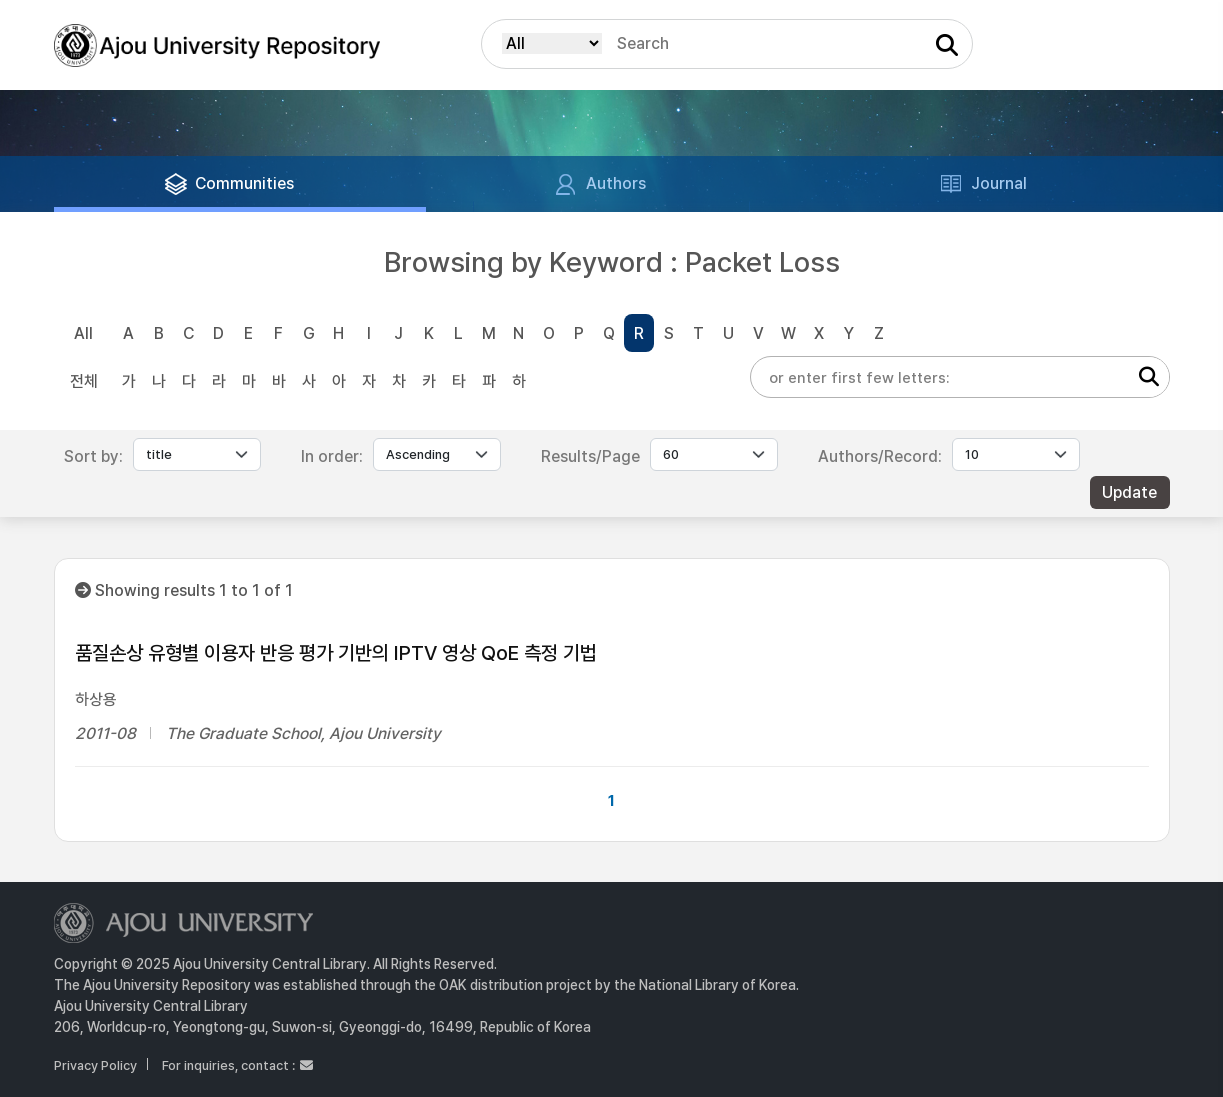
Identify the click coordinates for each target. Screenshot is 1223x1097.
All (83, 333)
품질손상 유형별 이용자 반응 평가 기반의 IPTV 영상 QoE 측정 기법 (336, 653)
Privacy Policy (95, 1065)
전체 (84, 381)
